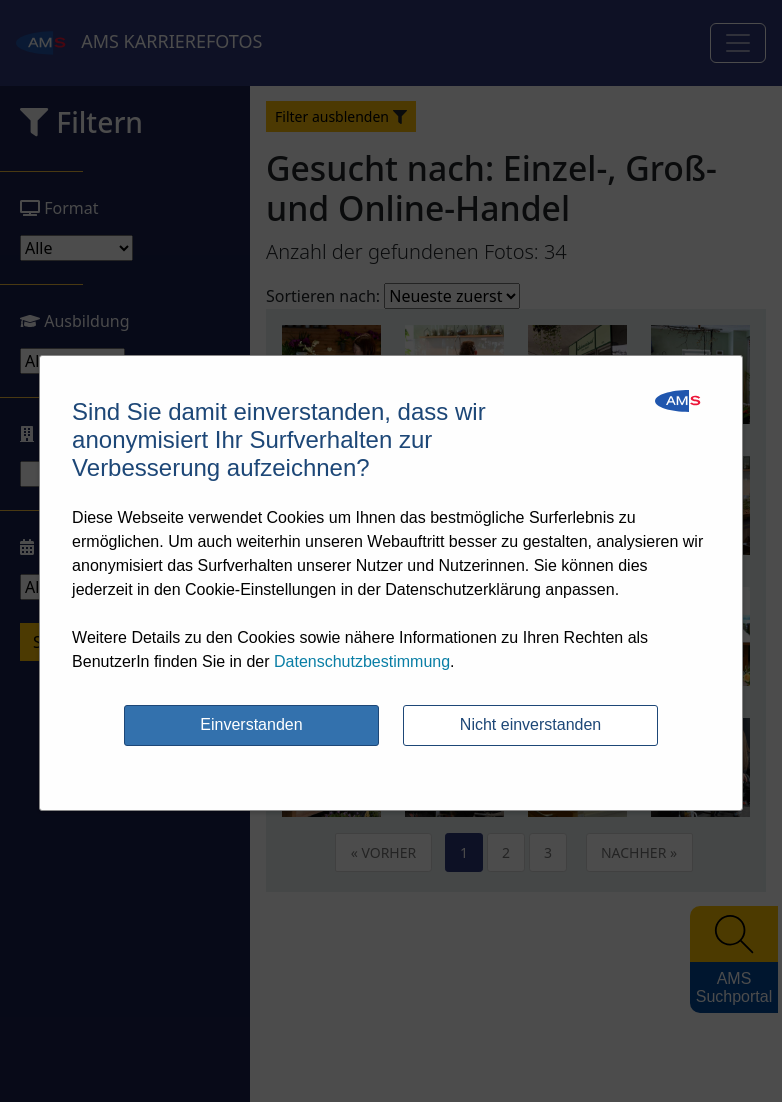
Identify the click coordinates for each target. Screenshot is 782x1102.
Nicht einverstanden (530, 724)
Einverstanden (251, 724)
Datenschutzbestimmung (362, 661)
